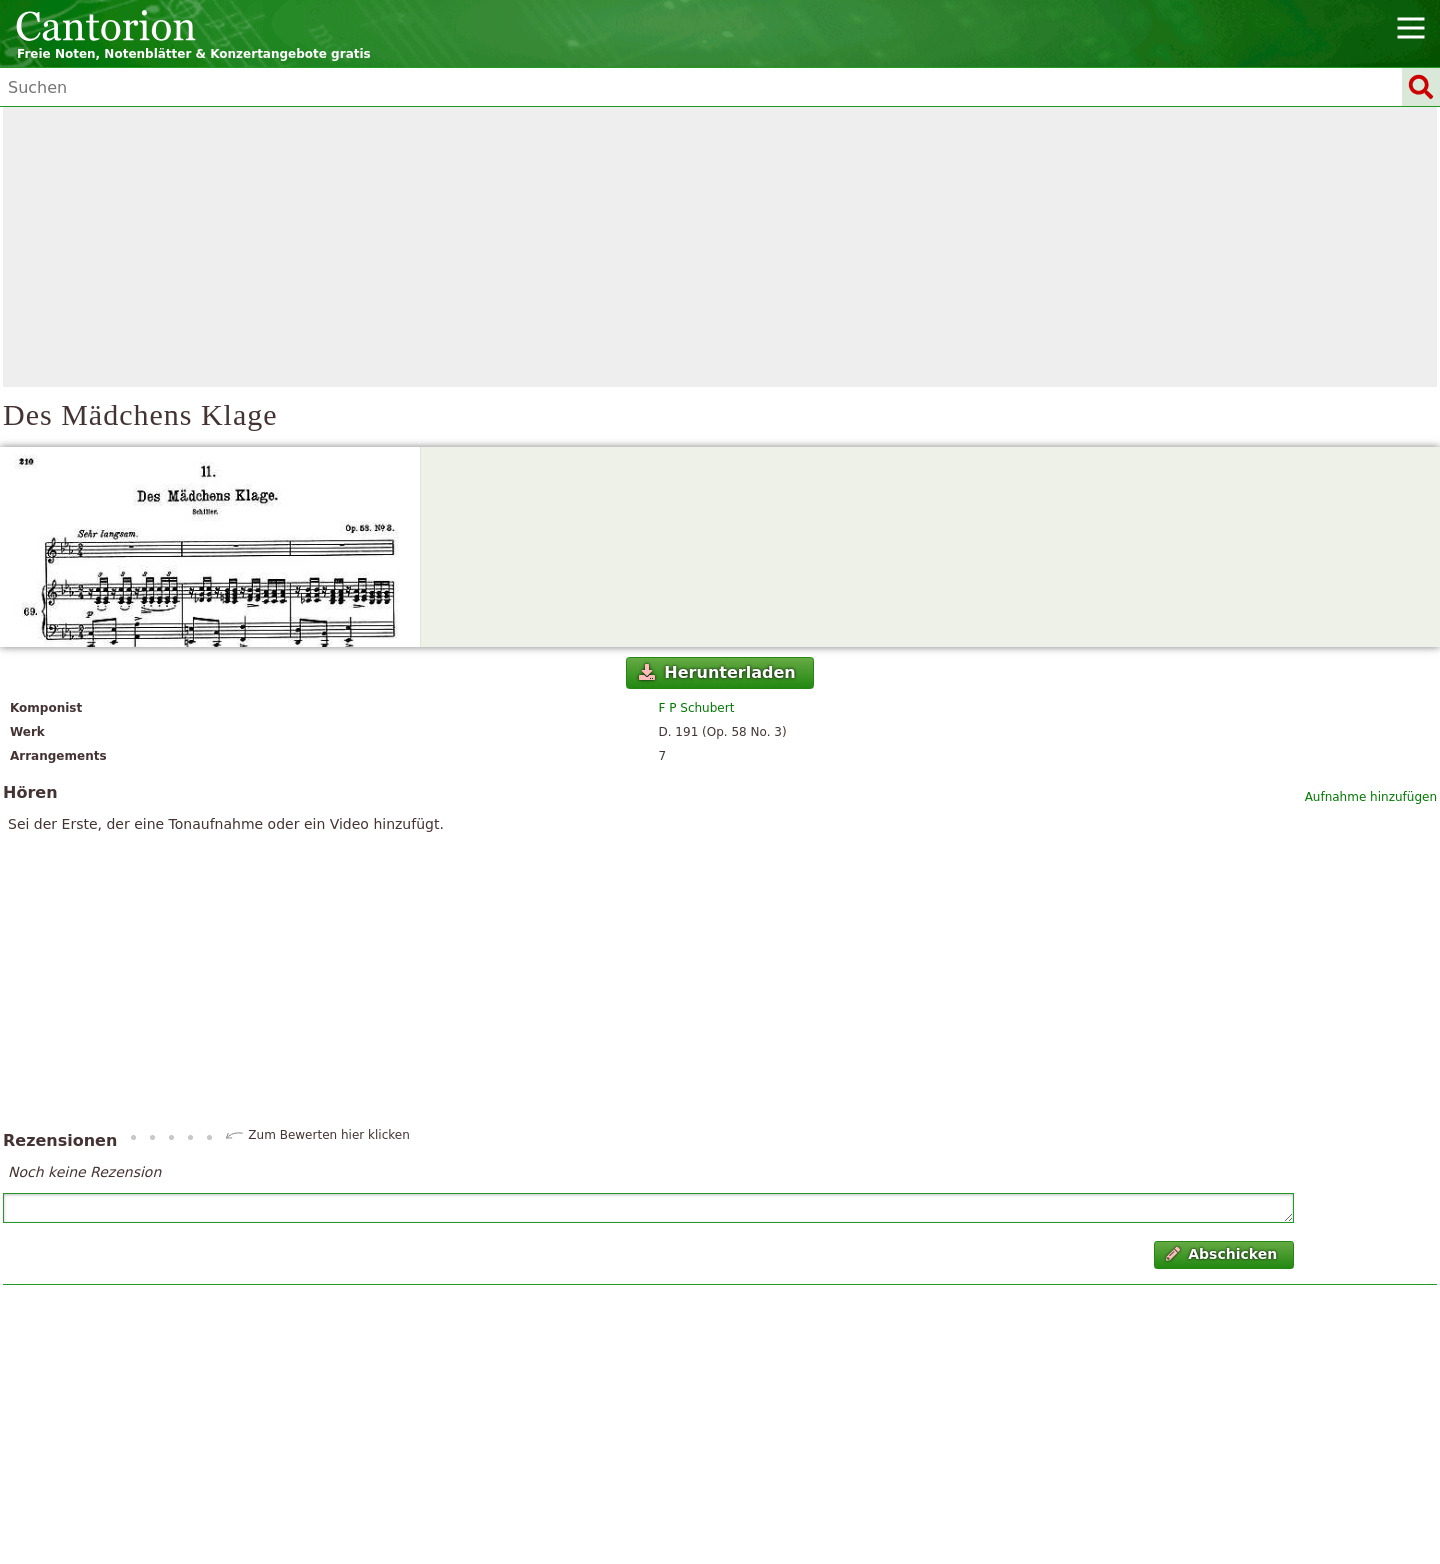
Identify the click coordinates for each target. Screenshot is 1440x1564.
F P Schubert (697, 708)
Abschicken (1221, 1254)
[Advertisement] (720, 247)
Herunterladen (717, 672)
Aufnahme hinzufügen (1371, 797)
